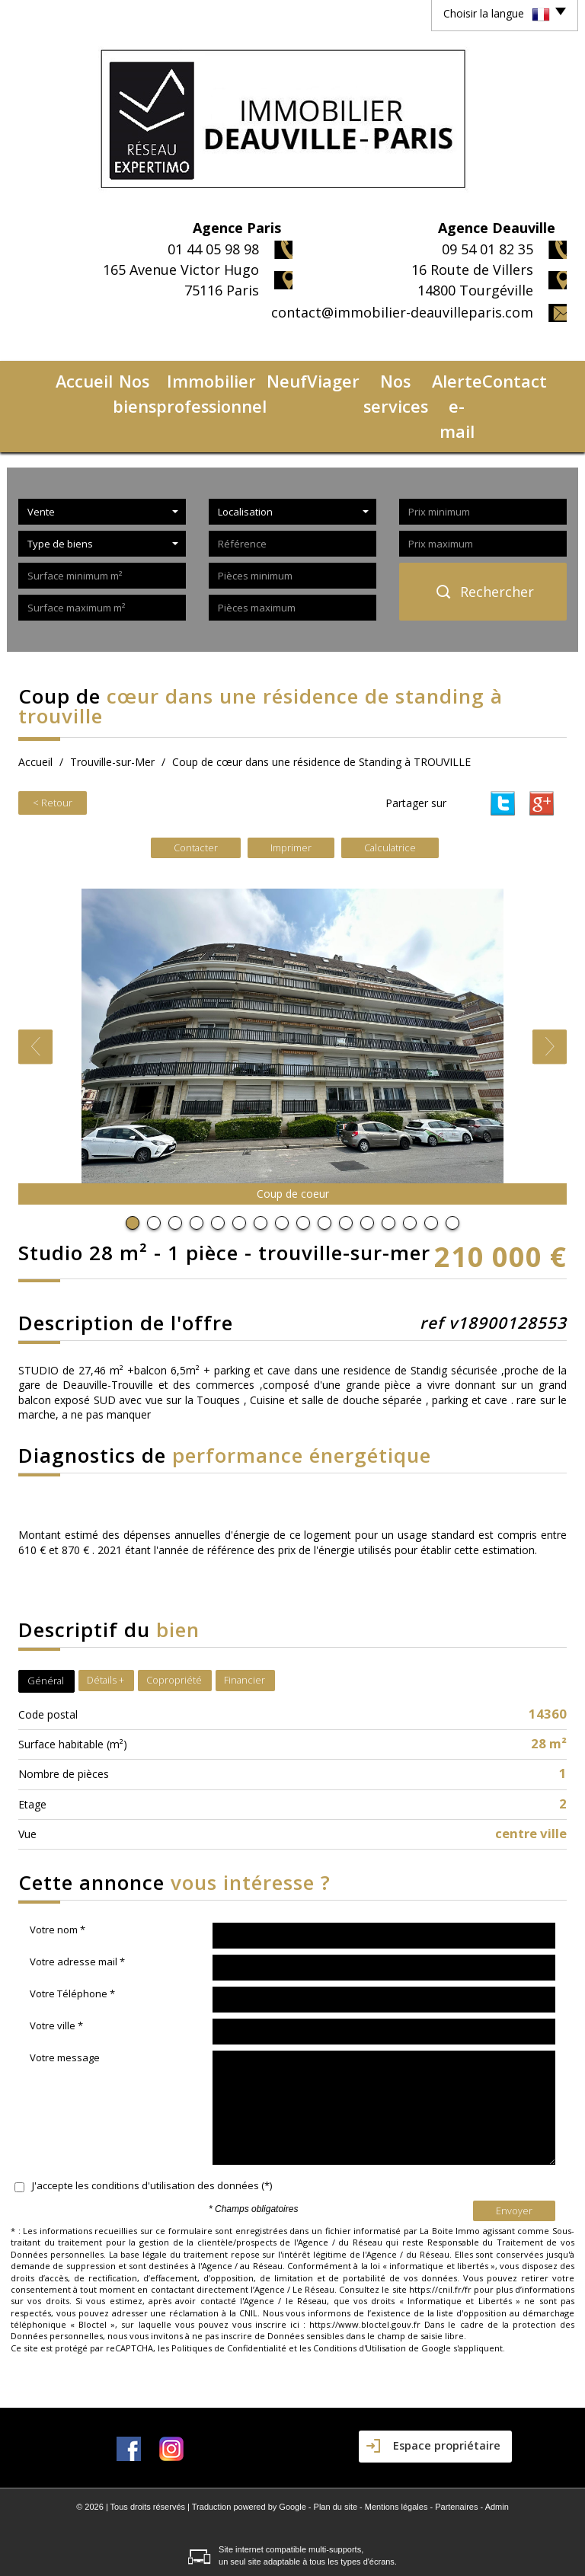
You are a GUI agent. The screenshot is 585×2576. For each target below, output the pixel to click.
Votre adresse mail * (77, 1900)
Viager (329, 377)
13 (388, 1162)
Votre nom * (57, 1868)
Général (45, 1620)
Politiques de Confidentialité (228, 2286)
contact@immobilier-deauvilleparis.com (402, 312)
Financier (244, 1619)
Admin (497, 2445)
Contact (539, 377)
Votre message (65, 1996)
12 (367, 1162)
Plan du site (335, 2445)
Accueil (42, 377)
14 (410, 1162)
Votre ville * (56, 1964)
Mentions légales (396, 2445)
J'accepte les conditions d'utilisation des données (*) (152, 2124)
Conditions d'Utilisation (359, 2286)
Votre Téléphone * (72, 1932)
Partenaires (456, 2445)
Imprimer (291, 786)
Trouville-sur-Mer (112, 703)
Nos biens (96, 377)
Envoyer (514, 2149)
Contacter (196, 786)
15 (431, 1162)
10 (324, 1162)
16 (452, 1162)
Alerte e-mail (473, 377)
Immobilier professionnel (199, 377)
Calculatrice (390, 786)
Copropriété (174, 1619)
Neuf (289, 377)
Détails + (105, 1619)
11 (346, 1162)
